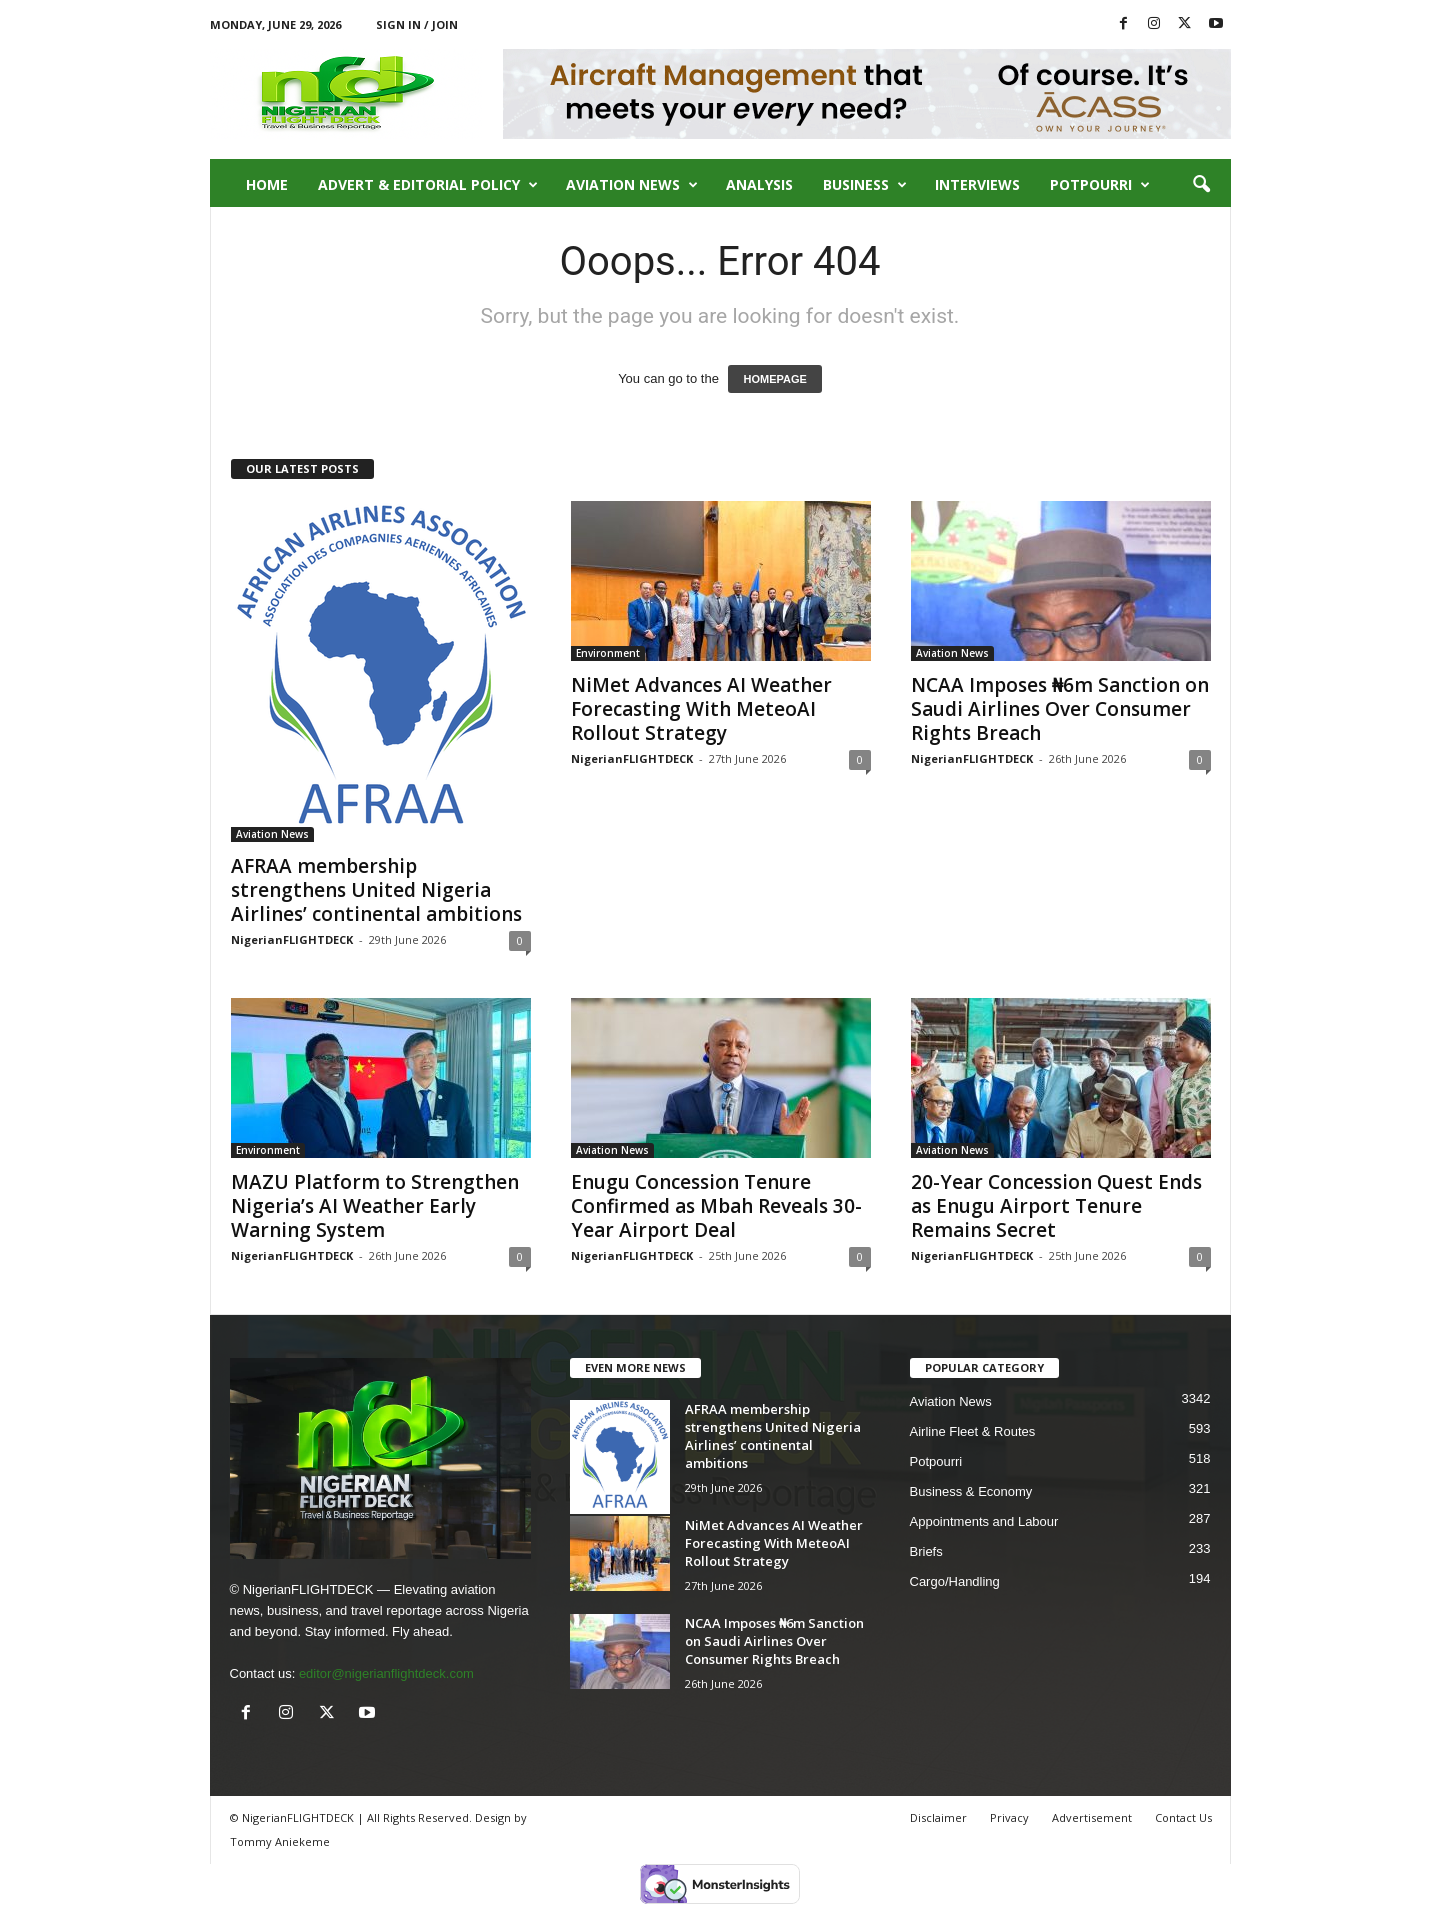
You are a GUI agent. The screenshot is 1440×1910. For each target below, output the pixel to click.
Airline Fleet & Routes (973, 1431)
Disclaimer (938, 1817)
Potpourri (1100, 185)
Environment (608, 653)
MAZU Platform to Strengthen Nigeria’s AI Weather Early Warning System (375, 1206)
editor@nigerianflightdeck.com (386, 1673)
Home (267, 184)
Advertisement (1092, 1817)
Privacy (1009, 1817)
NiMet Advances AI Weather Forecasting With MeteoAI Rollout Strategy (701, 709)
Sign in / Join (417, 24)
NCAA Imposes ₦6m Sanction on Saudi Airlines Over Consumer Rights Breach (1060, 709)
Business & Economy (971, 1491)
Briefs (926, 1551)
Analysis (759, 184)
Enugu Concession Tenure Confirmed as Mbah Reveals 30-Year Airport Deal (716, 1206)
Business (865, 185)
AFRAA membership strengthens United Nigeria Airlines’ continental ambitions (376, 890)
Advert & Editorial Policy (428, 185)
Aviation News (632, 185)
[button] (1201, 185)
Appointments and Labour (984, 1521)
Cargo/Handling (955, 1581)
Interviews (977, 184)
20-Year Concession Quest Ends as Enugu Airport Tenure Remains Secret (1056, 1206)
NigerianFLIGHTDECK (292, 939)
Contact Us (1183, 1817)
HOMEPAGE (774, 379)
